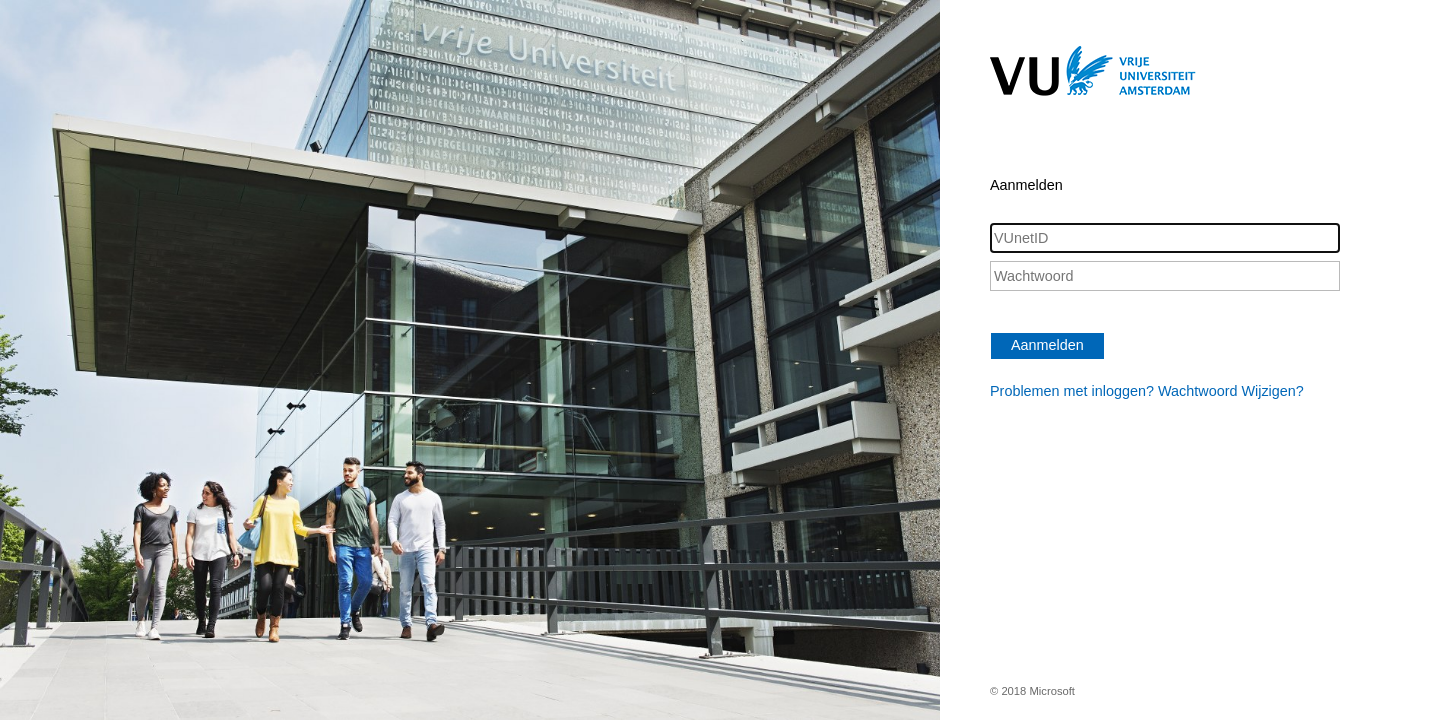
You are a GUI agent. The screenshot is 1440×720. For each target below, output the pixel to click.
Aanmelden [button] (1047, 345)
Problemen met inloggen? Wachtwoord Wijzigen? (1147, 391)
